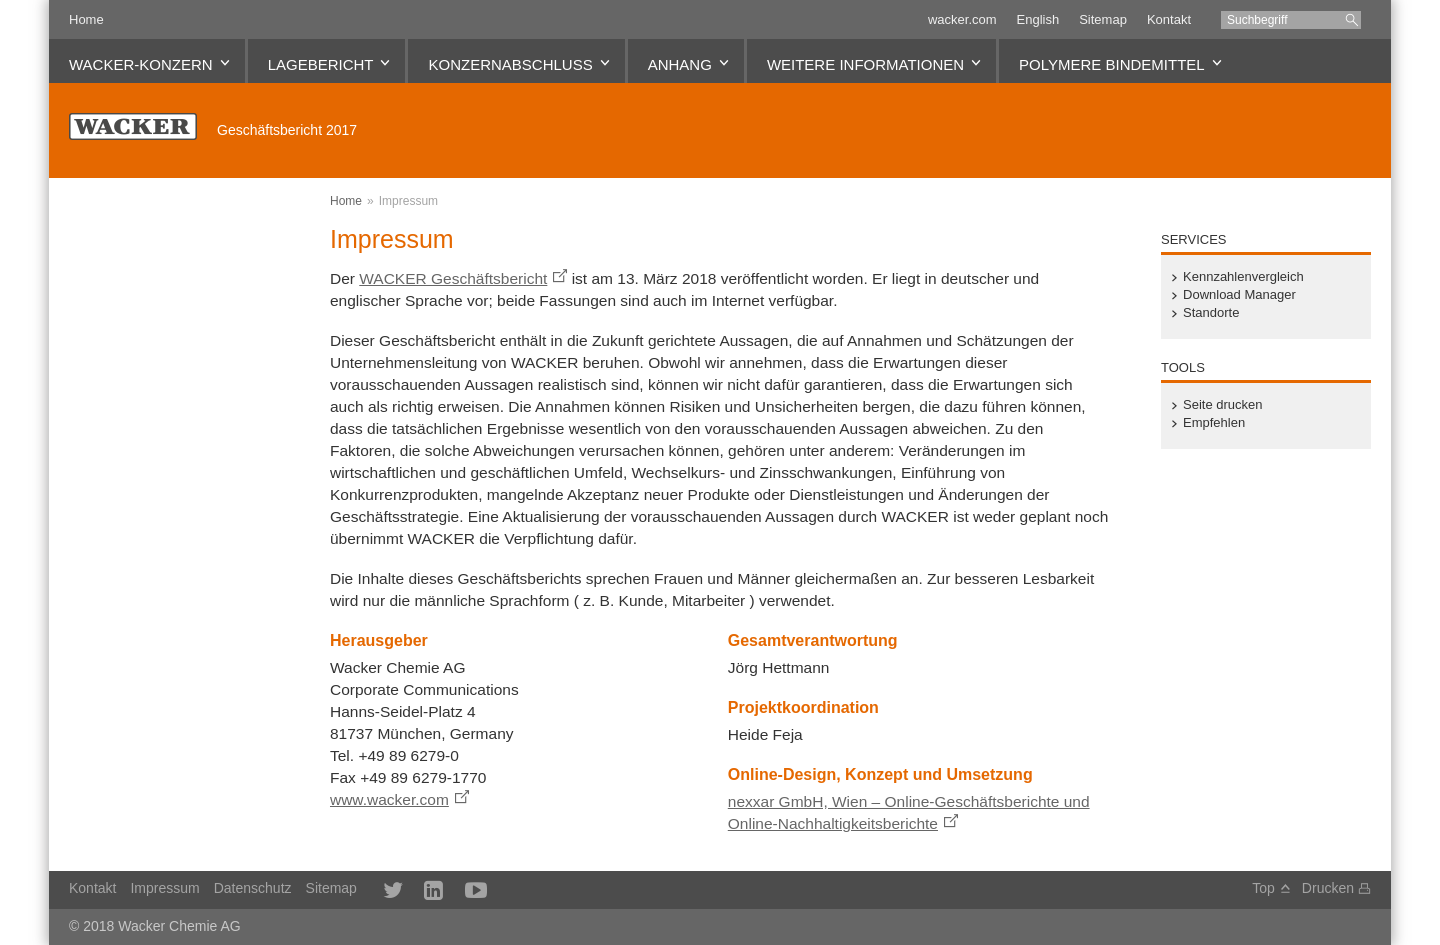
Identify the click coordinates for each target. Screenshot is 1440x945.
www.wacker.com (389, 799)
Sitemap (1103, 19)
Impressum (408, 201)
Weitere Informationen (865, 64)
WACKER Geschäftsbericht (453, 278)
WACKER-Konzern (141, 64)
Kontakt (1169, 19)
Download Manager (1239, 295)
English (1038, 19)
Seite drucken (1223, 405)
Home (86, 19)
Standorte (1211, 313)
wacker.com (962, 19)
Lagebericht (321, 64)
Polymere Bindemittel (1112, 64)
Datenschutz (253, 888)
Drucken (1328, 888)
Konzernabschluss (510, 64)
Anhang (680, 64)
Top (1263, 888)
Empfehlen (1214, 423)
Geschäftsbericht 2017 (287, 130)
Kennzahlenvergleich (1243, 277)
